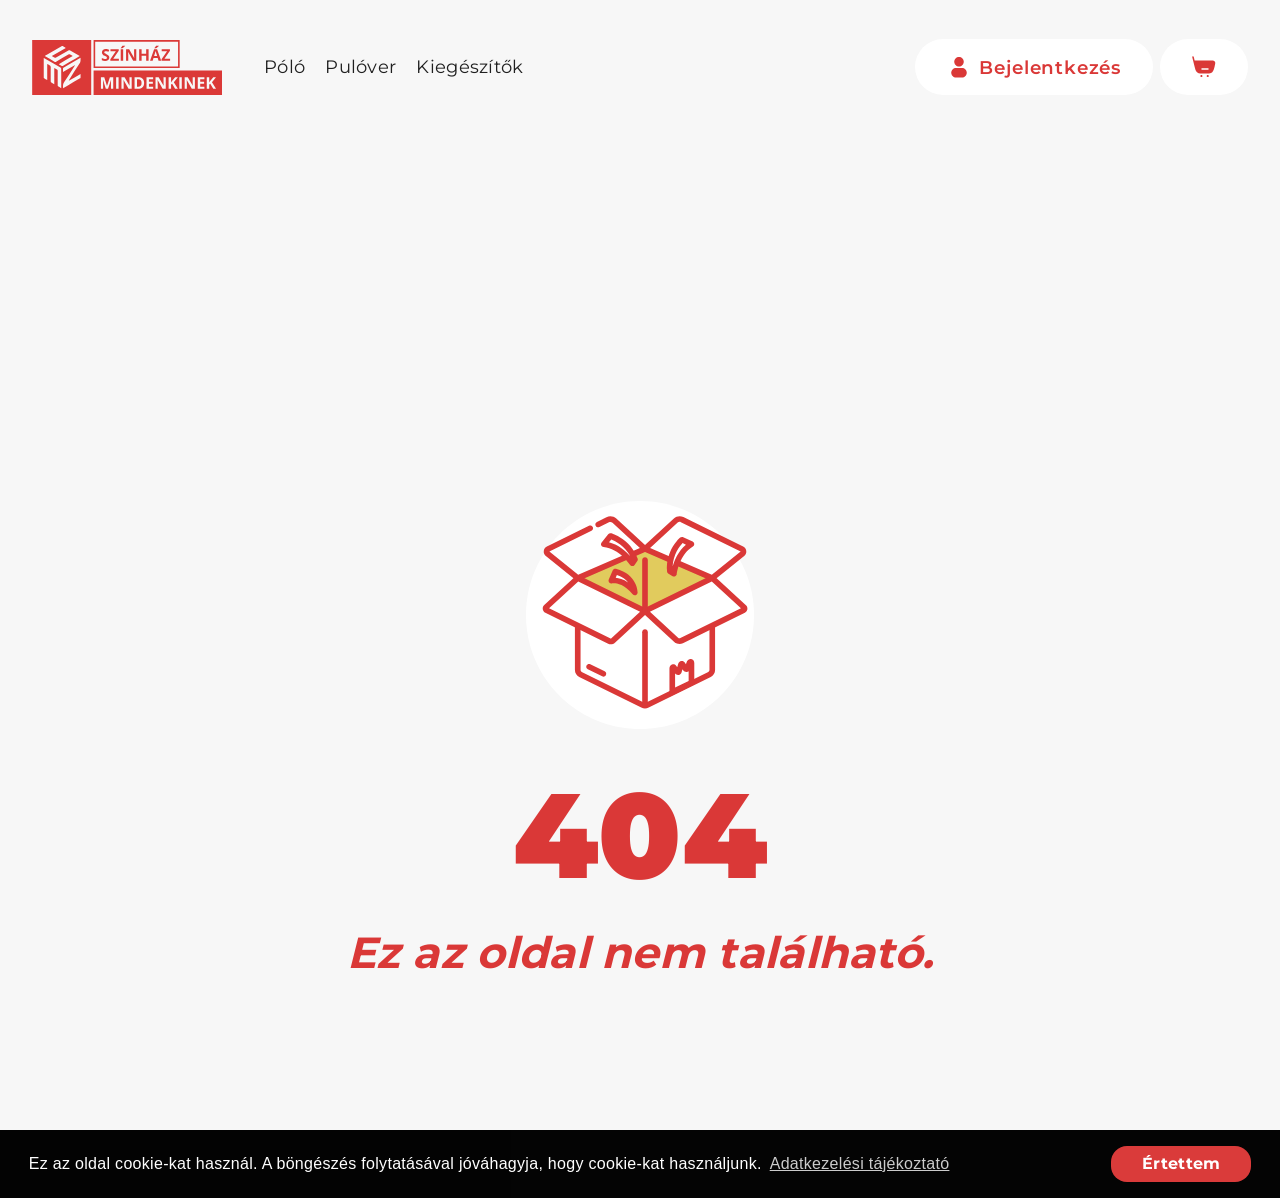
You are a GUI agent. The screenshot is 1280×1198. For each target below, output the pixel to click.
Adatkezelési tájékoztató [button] (860, 1163)
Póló (284, 67)
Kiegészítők (469, 67)
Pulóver (360, 67)
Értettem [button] (1181, 1163)
